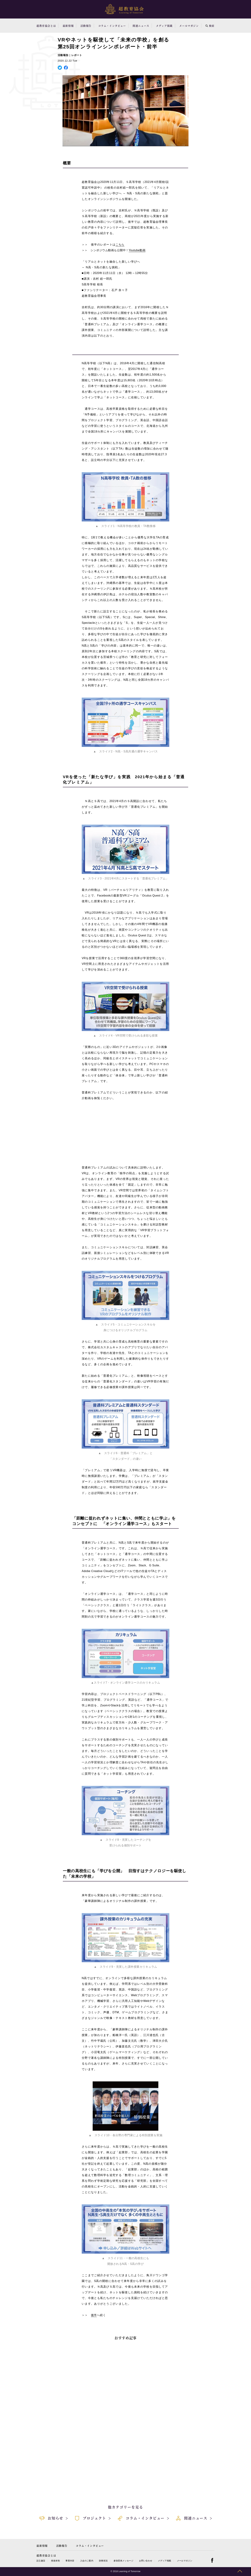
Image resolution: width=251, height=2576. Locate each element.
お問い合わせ (145, 2560)
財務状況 (103, 2560)
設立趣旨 (40, 2560)
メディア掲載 (164, 25)
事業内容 (70, 2560)
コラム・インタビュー (112, 25)
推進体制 (55, 2560)
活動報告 (85, 25)
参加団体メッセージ (123, 2560)
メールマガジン (189, 25)
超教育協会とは (46, 25)
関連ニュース (141, 25)
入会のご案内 (86, 2560)
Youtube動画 (137, 250)
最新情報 (68, 25)
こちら (120, 244)
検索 (210, 25)
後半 (94, 2315)
